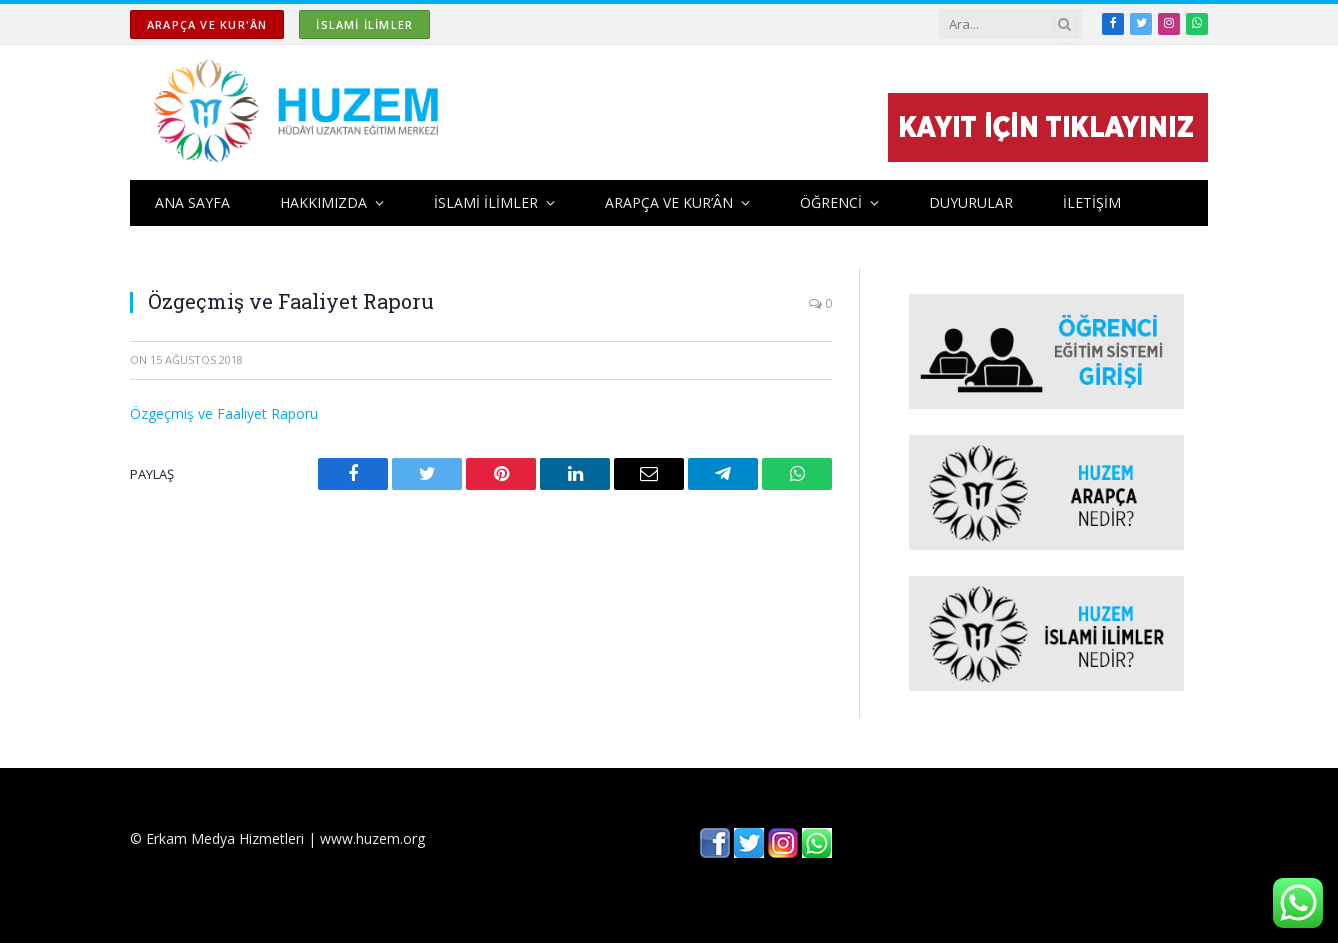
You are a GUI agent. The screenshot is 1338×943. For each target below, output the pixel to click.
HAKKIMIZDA (323, 202)
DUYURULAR (971, 202)
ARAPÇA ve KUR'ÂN (207, 24)
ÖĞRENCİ (831, 202)
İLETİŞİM (1092, 202)
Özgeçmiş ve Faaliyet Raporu (224, 413)
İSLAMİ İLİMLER (364, 24)
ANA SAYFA (192, 202)
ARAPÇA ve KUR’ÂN (669, 202)
